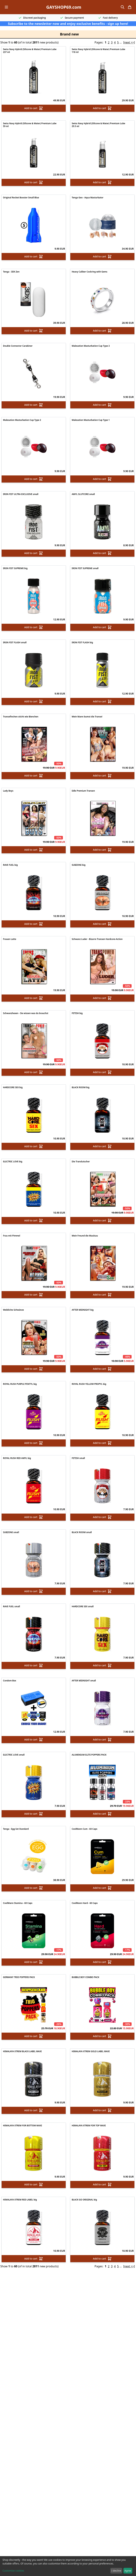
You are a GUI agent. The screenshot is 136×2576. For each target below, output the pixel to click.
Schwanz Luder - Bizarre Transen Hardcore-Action (97, 939)
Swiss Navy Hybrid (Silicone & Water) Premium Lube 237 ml (29, 51)
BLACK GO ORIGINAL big (84, 2199)
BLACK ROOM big (80, 1087)
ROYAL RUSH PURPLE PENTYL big (20, 1384)
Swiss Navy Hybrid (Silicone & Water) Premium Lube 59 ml (29, 125)
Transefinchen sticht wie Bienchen (20, 716)
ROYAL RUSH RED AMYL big (17, 1458)
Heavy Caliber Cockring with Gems (89, 271)
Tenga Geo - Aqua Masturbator (87, 197)
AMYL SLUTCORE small (83, 494)
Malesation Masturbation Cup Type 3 (91, 346)
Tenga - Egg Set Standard (16, 1829)
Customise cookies (13, 2570)
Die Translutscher (81, 1161)
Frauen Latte (9, 939)
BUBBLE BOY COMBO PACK (85, 1977)
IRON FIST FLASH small (15, 642)
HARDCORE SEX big (13, 1087)
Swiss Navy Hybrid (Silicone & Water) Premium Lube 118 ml (98, 51)
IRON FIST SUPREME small (85, 568)
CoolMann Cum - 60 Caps (84, 1829)
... (121, 42)
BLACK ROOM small (82, 1532)
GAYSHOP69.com (63, 7)
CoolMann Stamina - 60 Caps (17, 1903)
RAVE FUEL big (10, 865)
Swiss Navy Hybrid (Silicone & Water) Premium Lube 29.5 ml (98, 125)
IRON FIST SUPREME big (15, 568)
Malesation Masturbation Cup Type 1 (91, 420)
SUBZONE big (78, 865)
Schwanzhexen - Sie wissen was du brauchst (25, 1013)
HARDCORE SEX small (83, 1606)
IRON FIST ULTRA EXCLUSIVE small (20, 494)
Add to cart (33, 108)
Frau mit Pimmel (11, 1235)
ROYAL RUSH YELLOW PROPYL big (89, 1384)
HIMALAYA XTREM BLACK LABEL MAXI (22, 2051)
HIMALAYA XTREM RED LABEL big (20, 2199)
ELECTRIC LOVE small (14, 1754)
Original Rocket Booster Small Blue (21, 197)
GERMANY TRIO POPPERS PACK (19, 1977)
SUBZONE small (11, 1532)
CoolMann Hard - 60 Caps (85, 1903)
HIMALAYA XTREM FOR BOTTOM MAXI (22, 2125)
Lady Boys (8, 790)
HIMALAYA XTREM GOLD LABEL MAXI (91, 2051)
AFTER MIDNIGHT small (84, 1680)
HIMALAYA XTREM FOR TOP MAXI (89, 2125)
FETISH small (78, 1458)
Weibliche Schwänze (13, 1309)
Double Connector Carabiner (17, 346)
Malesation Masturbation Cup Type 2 (22, 420)
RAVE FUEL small (11, 1606)
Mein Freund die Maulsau (85, 1235)
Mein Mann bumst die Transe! (87, 716)
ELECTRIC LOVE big (12, 1161)
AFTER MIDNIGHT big (83, 1309)
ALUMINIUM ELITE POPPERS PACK (89, 1754)
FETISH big (77, 1013)
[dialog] (68, 2566)
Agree (127, 2570)
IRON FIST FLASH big (82, 642)
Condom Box (9, 1680)
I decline (116, 2570)
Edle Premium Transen (83, 790)
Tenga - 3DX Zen (11, 271)
